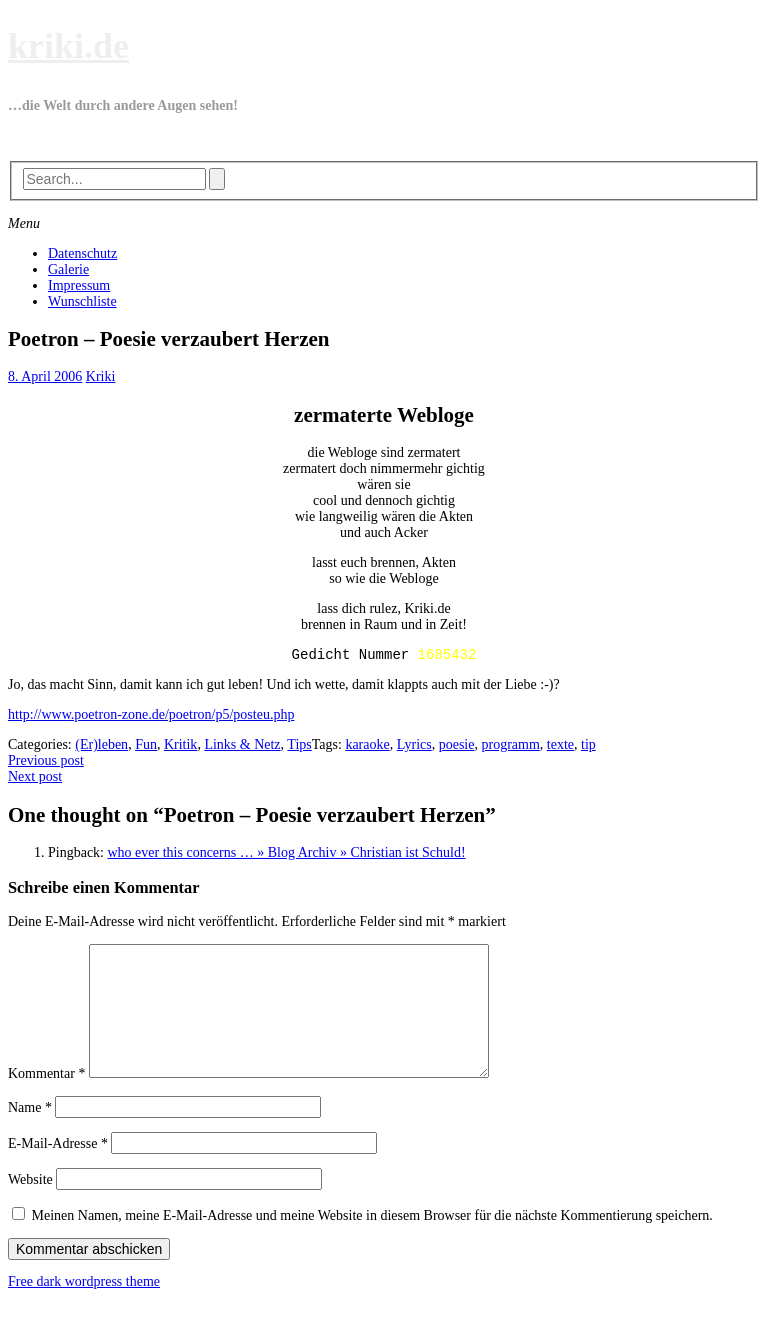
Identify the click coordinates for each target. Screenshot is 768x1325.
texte (560, 747)
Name (30, 1134)
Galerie (68, 269)
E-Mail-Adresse (58, 1170)
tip (588, 747)
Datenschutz (82, 253)
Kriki (101, 376)
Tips (299, 747)
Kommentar (46, 1100)
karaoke (367, 747)
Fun (146, 747)
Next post (35, 779)
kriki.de (68, 46)
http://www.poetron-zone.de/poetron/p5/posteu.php (151, 717)
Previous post (46, 763)
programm (510, 747)
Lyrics (414, 747)
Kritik (180, 747)
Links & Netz (242, 747)
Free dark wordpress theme (84, 1308)
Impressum (79, 285)
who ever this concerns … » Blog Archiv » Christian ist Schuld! (287, 855)
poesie (457, 747)
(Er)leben (101, 747)
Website (30, 1206)
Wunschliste (82, 301)
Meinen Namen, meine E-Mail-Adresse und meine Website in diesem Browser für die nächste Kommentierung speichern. (372, 1242)
